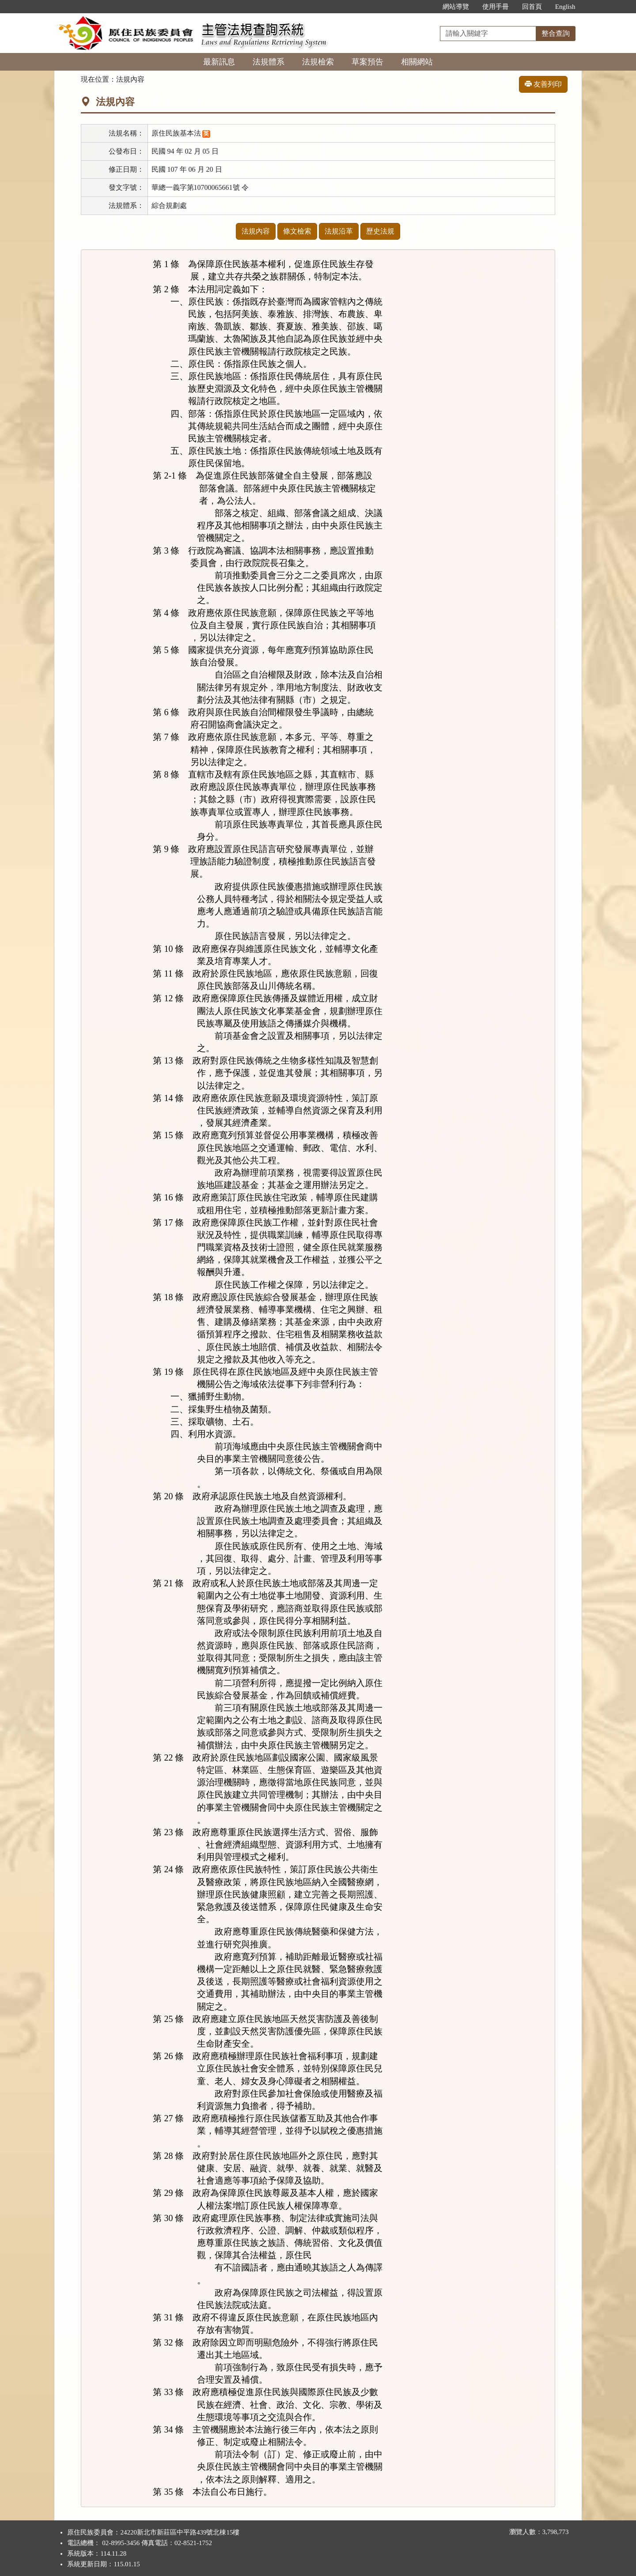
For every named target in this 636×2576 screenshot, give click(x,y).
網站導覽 (456, 6)
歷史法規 (380, 231)
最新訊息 (219, 61)
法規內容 (256, 231)
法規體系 (268, 61)
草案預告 (367, 61)
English (565, 6)
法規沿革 (339, 231)
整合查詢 (555, 33)
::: (426, 6)
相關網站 (417, 61)
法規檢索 (318, 61)
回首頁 (532, 6)
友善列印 (543, 84)
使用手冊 (495, 6)
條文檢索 (297, 231)
